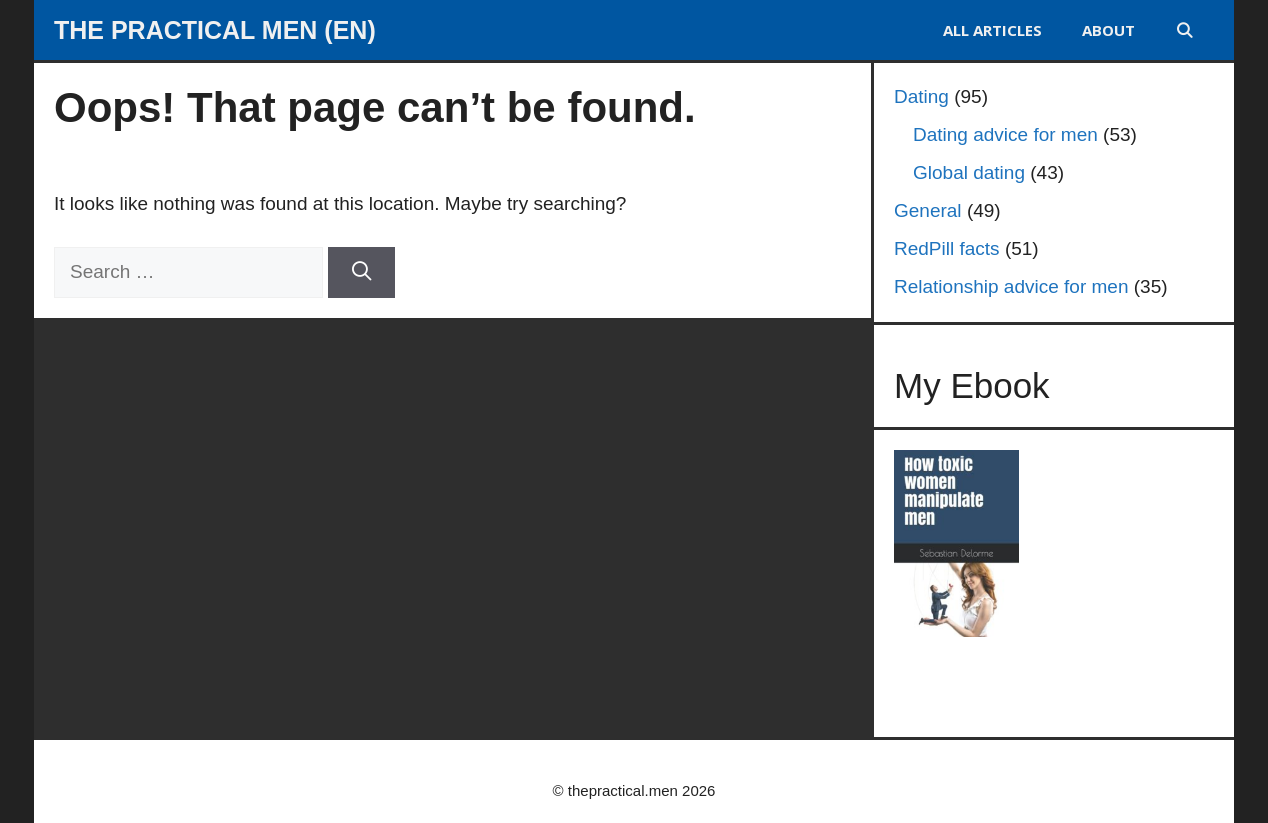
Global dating (969, 172)
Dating (921, 96)
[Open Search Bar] (1184, 30)
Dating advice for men (1005, 134)
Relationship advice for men (1011, 286)
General (928, 210)
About (1108, 30)
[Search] (361, 272)
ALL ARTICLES (992, 30)
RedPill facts (947, 248)
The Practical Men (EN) (215, 30)
